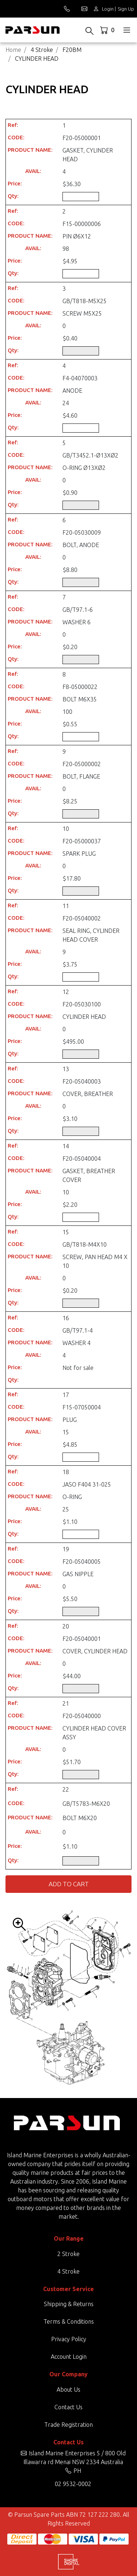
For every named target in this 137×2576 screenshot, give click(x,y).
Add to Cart (69, 1883)
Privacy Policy (68, 2339)
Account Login (69, 2356)
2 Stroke (68, 2254)
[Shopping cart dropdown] (108, 30)
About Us (68, 2389)
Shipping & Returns (69, 2304)
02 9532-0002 (73, 2484)
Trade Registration (68, 2424)
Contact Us (68, 2407)
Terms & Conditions (68, 2321)
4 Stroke (68, 2271)
